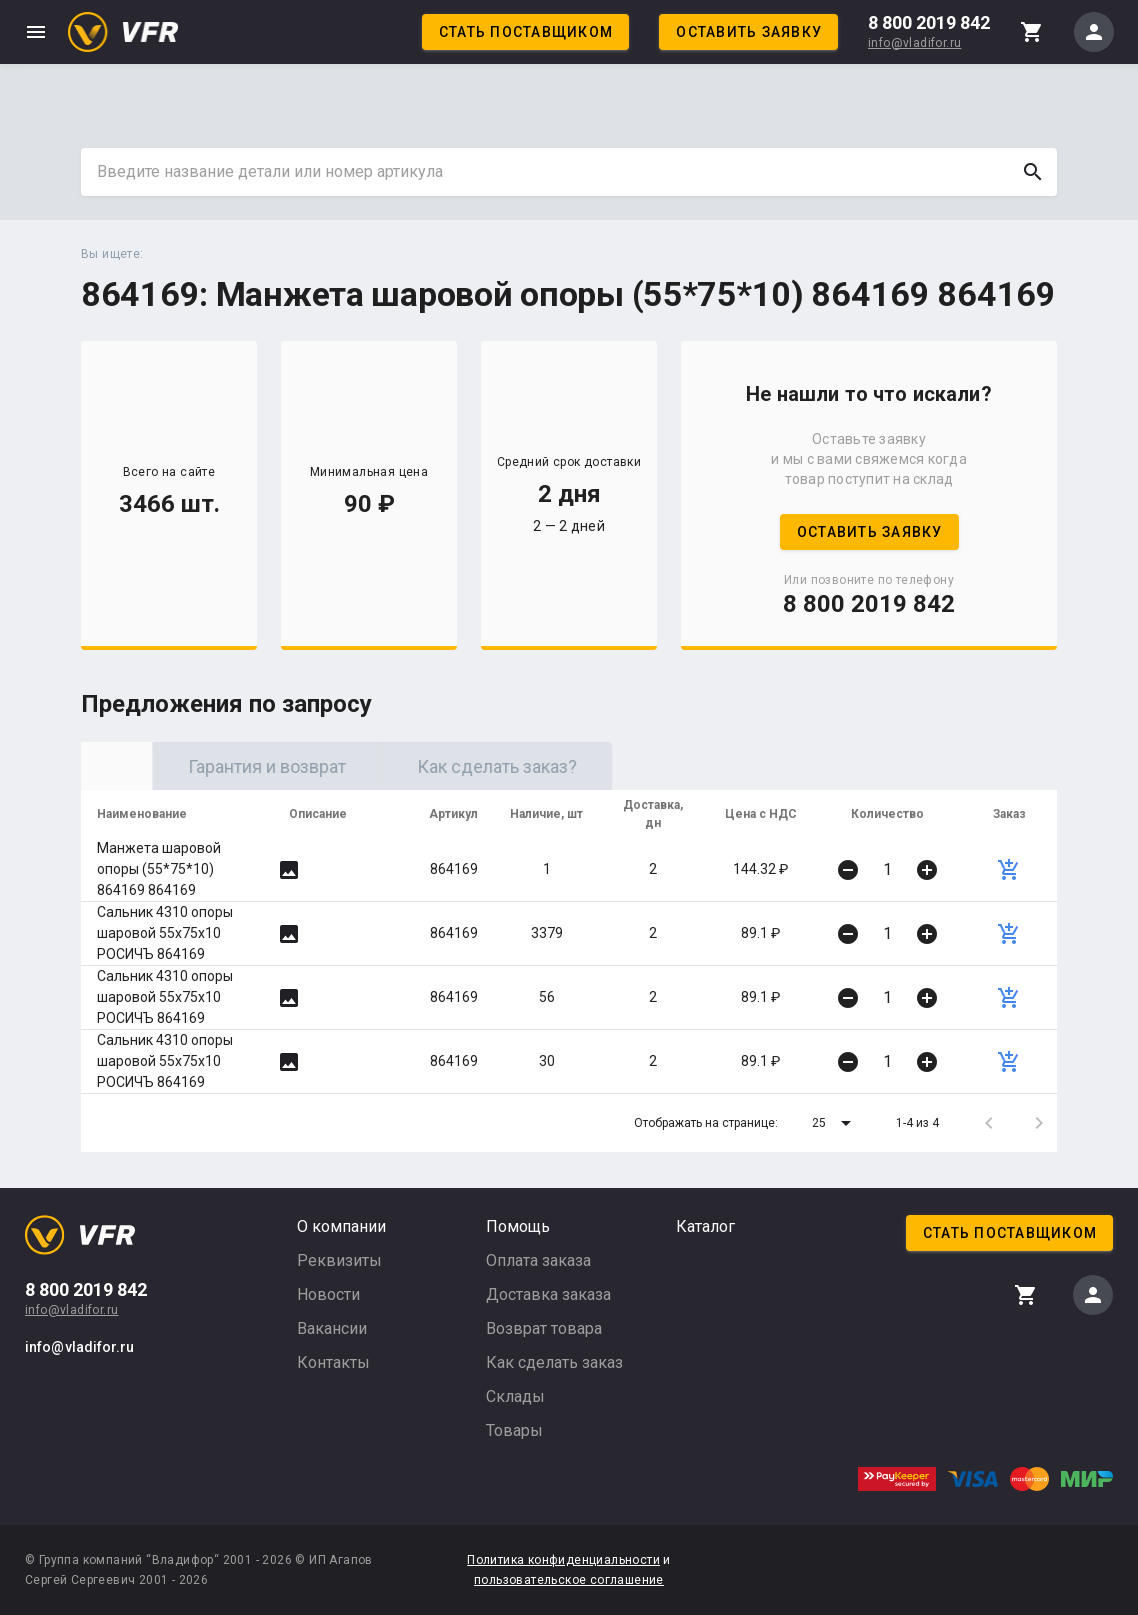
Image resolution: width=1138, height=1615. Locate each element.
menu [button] (36, 32)
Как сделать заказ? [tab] (656, 766)
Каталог (705, 1226)
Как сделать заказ (554, 1362)
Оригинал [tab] (196, 766)
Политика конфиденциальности (563, 1560)
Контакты (333, 1362)
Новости (328, 1294)
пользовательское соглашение (569, 1580)
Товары (514, 1430)
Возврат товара (544, 1328)
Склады (515, 1396)
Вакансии (332, 1328)
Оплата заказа (538, 1260)
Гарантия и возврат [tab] (426, 766)
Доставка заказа (548, 1294)
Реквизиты (339, 1260)
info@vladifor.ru (914, 43)
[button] (835, 1123)
